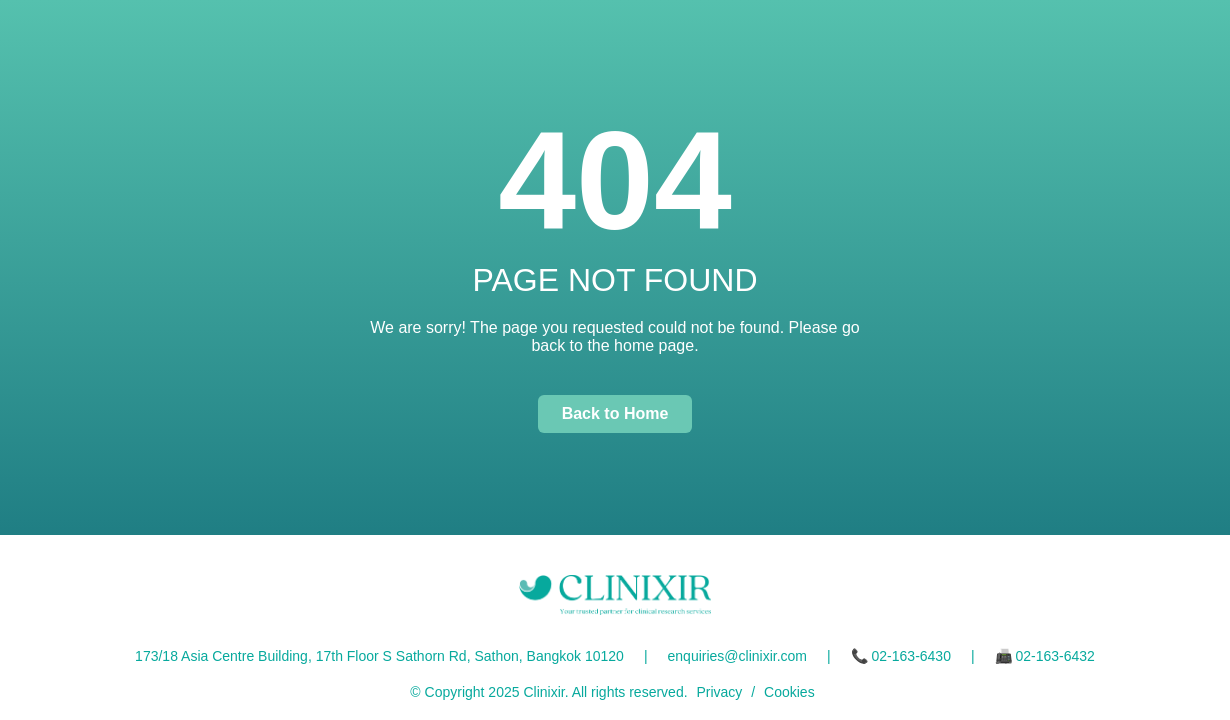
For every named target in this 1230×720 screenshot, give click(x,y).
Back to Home (615, 413)
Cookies (789, 692)
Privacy (719, 692)
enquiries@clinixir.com (737, 656)
